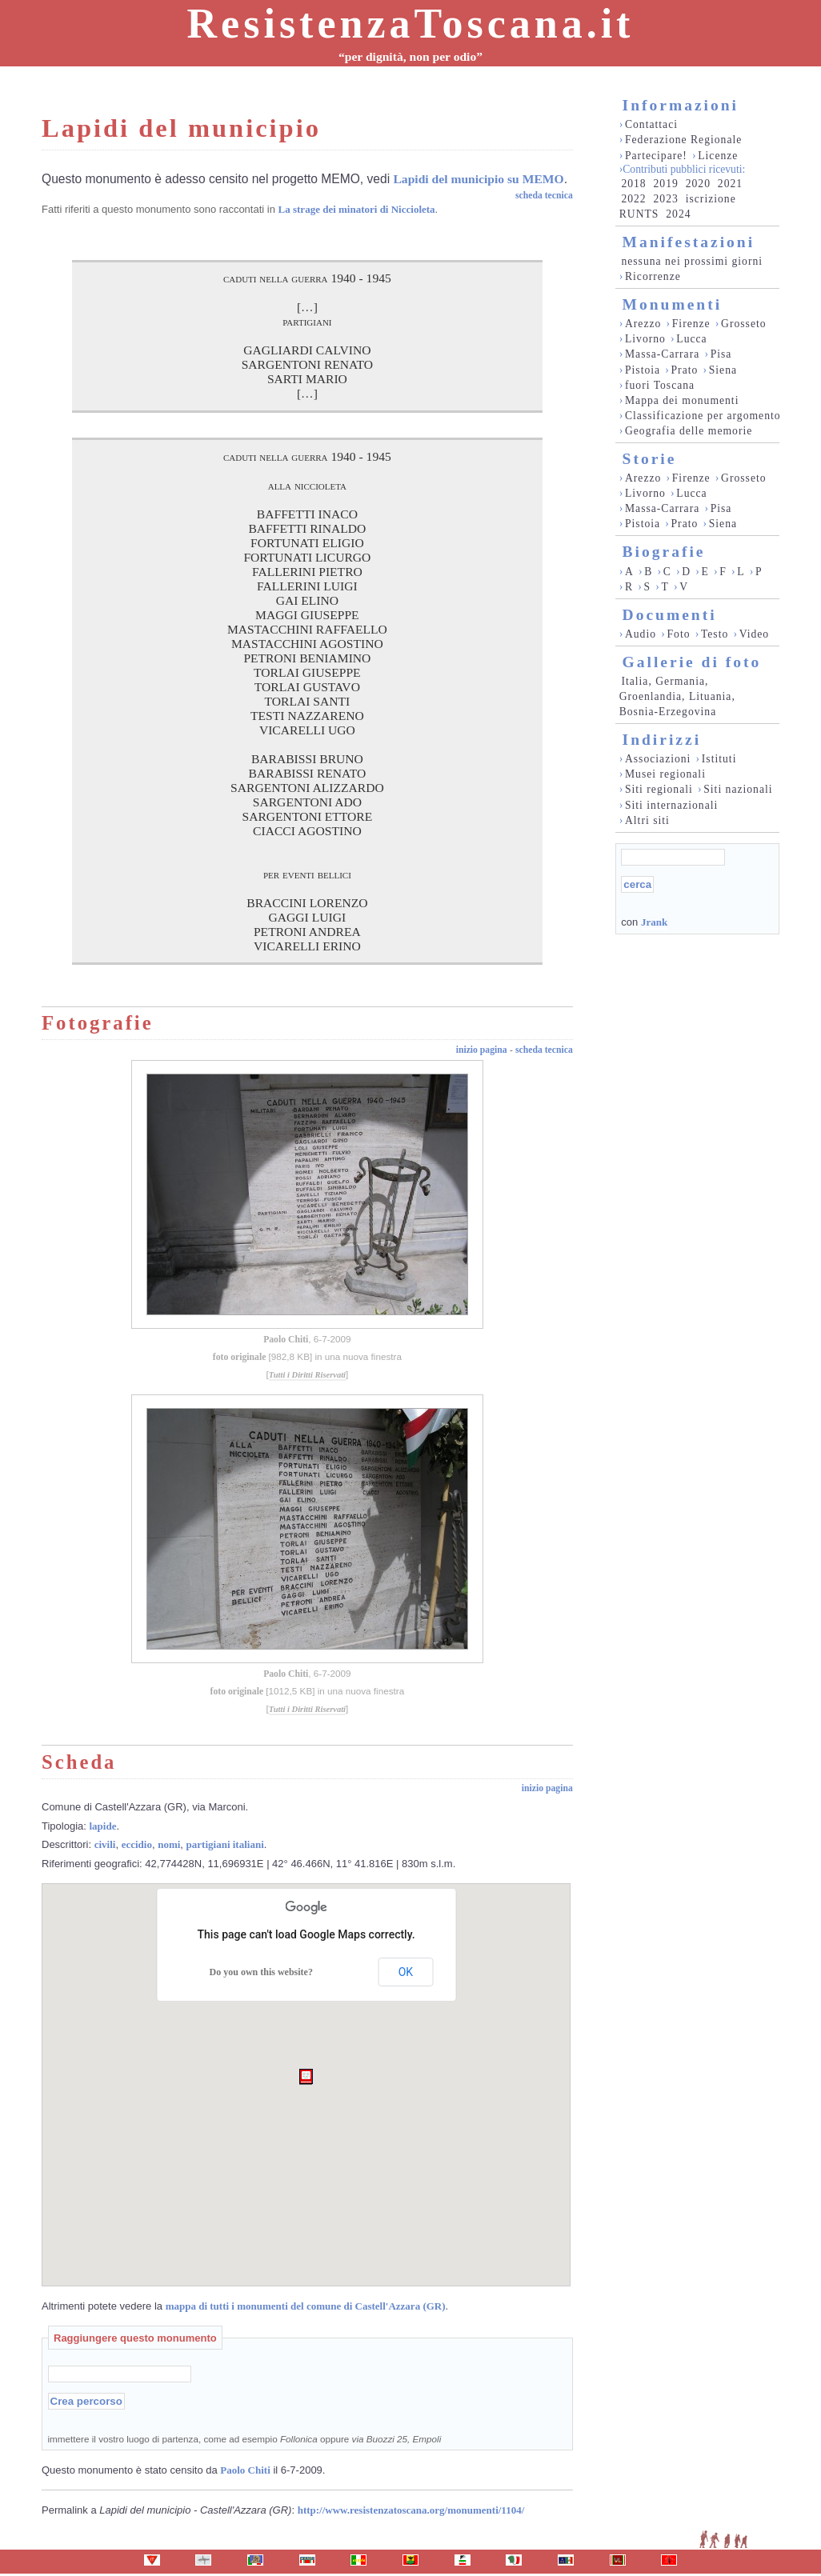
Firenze (691, 324)
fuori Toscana (660, 385)
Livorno (645, 339)
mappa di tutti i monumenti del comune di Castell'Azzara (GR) (306, 2306)
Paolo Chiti (285, 1339)
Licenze (718, 156)
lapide (103, 1826)
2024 (678, 214)
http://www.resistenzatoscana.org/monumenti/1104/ (411, 2510)
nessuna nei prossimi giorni (692, 261)
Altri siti (647, 820)
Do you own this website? (261, 1972)
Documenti (670, 614)
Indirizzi (662, 739)
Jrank (654, 922)
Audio (640, 634)
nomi (169, 1844)
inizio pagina (481, 1050)
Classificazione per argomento (703, 416)
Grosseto (744, 324)
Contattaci (651, 124)
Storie (650, 458)
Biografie (664, 551)
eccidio (137, 1844)
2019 (666, 184)
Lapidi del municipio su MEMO (478, 179)
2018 (633, 184)
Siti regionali (659, 789)
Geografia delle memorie (688, 431)
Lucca (691, 339)
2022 (633, 199)
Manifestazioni (689, 242)
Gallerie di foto (692, 662)
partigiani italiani (225, 1844)
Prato (685, 370)
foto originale (239, 1357)
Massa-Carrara (662, 354)
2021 (730, 184)
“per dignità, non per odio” (410, 56)
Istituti (719, 759)
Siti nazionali (737, 789)
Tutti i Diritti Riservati (307, 1374)
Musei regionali (665, 774)
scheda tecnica (544, 195)
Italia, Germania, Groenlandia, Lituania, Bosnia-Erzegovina (677, 696)
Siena (723, 370)
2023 (666, 199)
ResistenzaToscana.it (411, 23)
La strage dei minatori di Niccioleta (356, 209)
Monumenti (673, 304)
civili (105, 1844)
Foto (678, 634)
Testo (714, 634)
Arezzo (643, 324)
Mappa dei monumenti (682, 400)
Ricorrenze (653, 276)
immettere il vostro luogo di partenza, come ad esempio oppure (245, 2439)
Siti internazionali (671, 805)
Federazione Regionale (683, 140)
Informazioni (681, 105)
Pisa (721, 354)
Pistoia (642, 370)
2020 (698, 184)
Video (754, 634)
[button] (306, 2077)
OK (405, 1972)
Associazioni (658, 759)
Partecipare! (656, 156)
